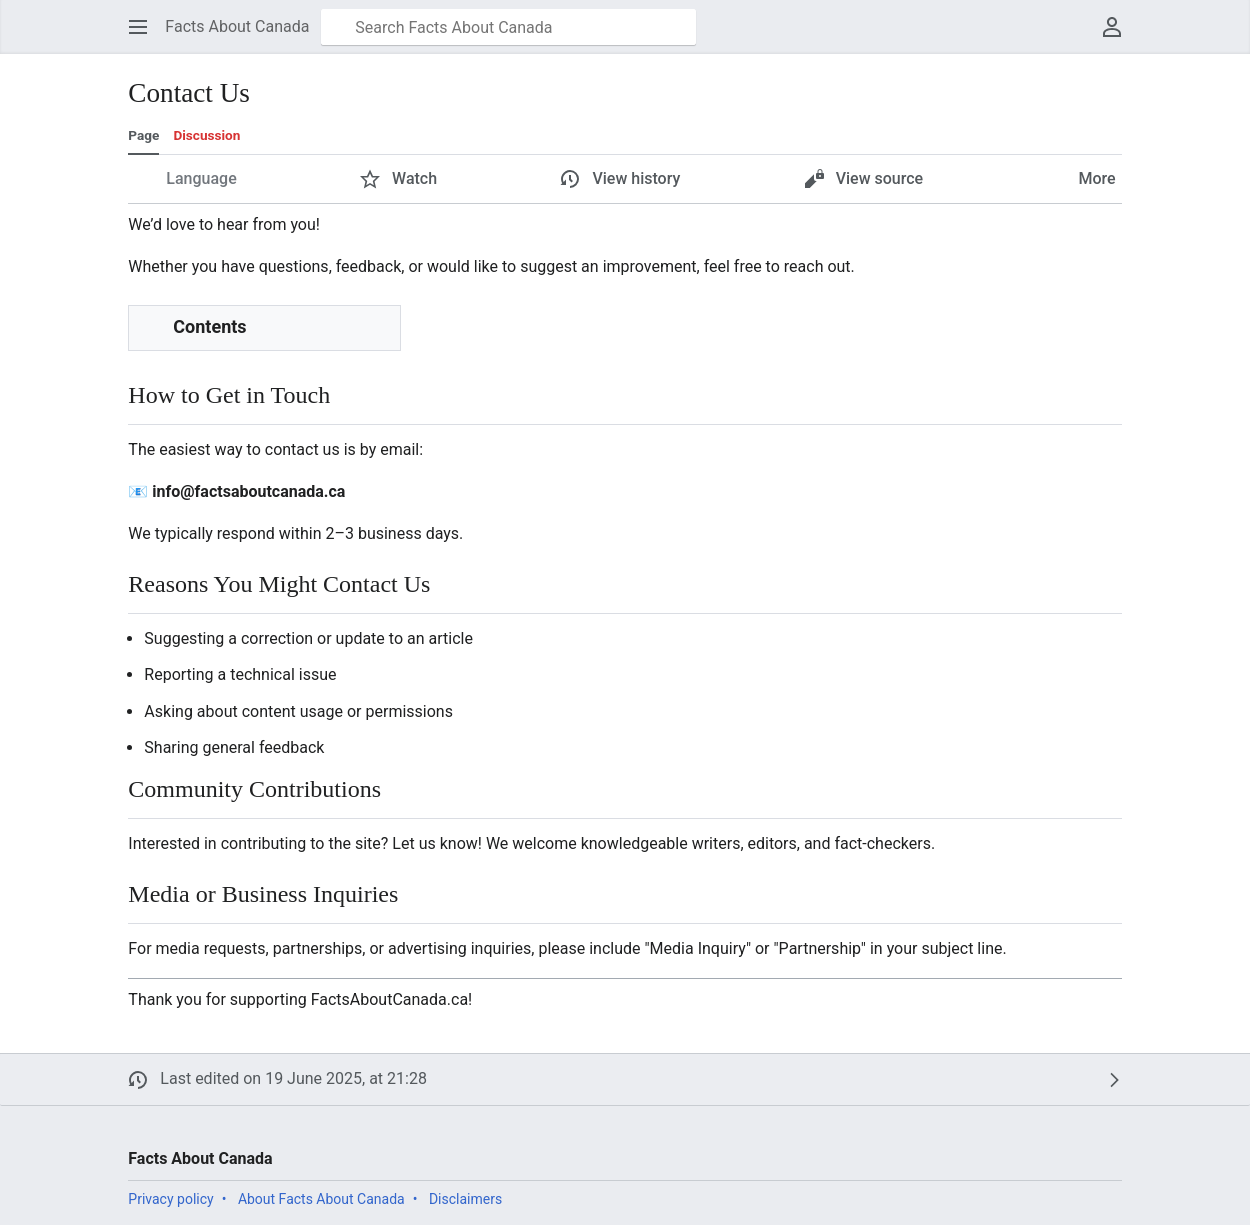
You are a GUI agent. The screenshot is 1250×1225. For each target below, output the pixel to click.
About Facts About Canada (321, 1199)
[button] (138, 27)
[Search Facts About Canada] (508, 27)
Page (143, 135)
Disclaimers (465, 1199)
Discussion (206, 135)
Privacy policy (170, 1199)
